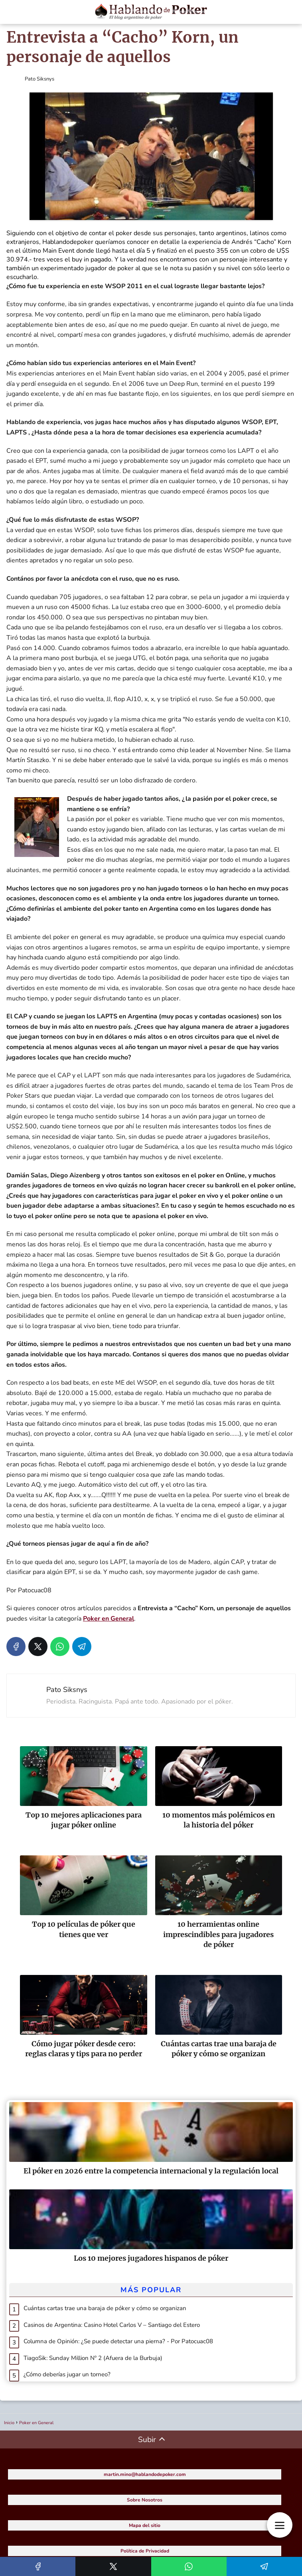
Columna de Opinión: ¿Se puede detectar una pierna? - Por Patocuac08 (118, 2341)
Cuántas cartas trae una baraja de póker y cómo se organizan (105, 2308)
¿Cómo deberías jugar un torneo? (67, 2374)
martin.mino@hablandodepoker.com (145, 2474)
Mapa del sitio (144, 2525)
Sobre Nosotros (144, 2500)
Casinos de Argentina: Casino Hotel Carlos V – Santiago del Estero (112, 2325)
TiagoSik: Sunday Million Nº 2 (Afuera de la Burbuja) (93, 2358)
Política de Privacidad (144, 2551)
